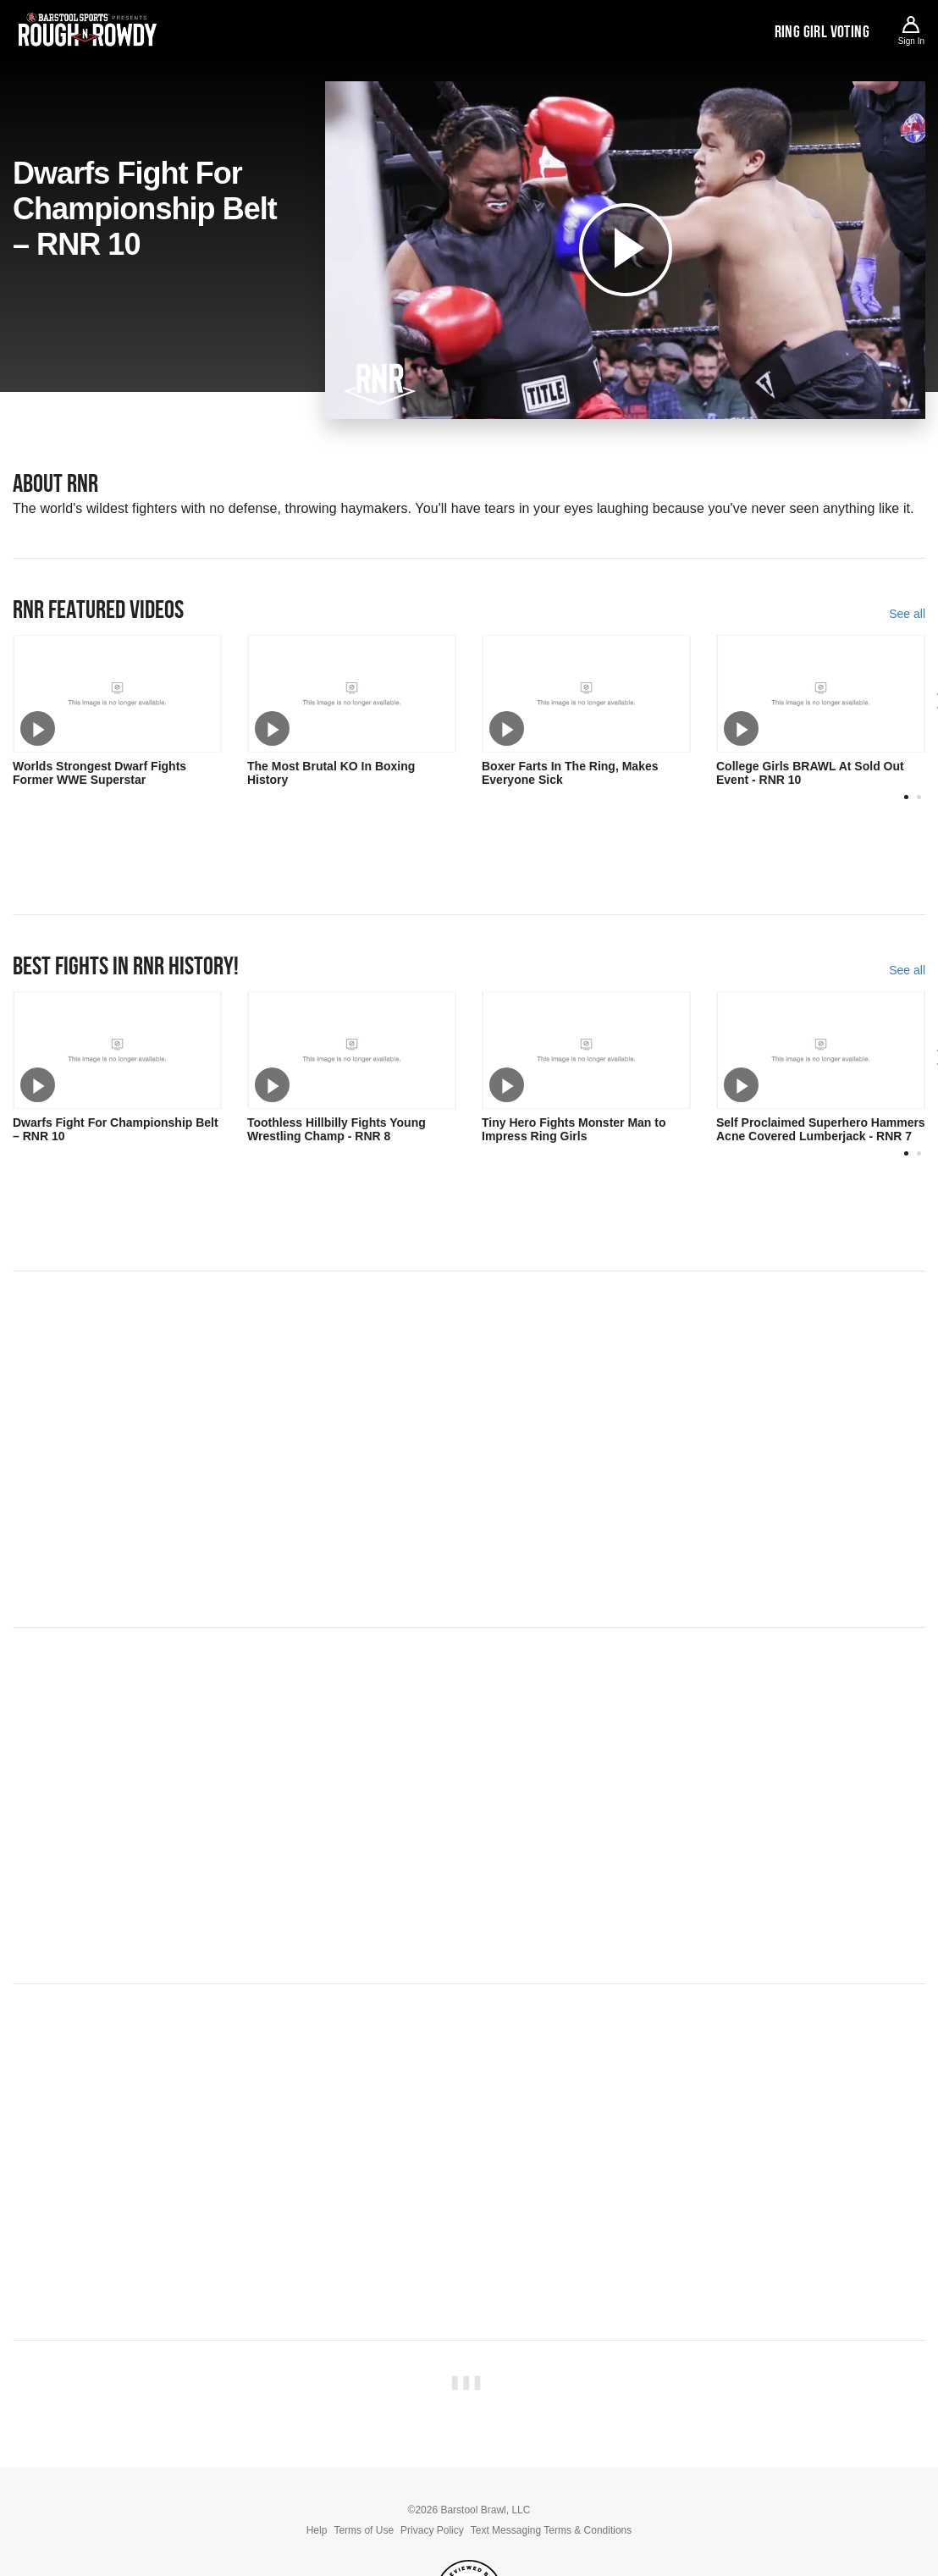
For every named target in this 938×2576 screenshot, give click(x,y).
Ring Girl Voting (822, 31)
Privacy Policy (432, 2530)
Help (317, 2530)
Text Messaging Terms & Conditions (551, 2530)
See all (907, 614)
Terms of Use (364, 2530)
